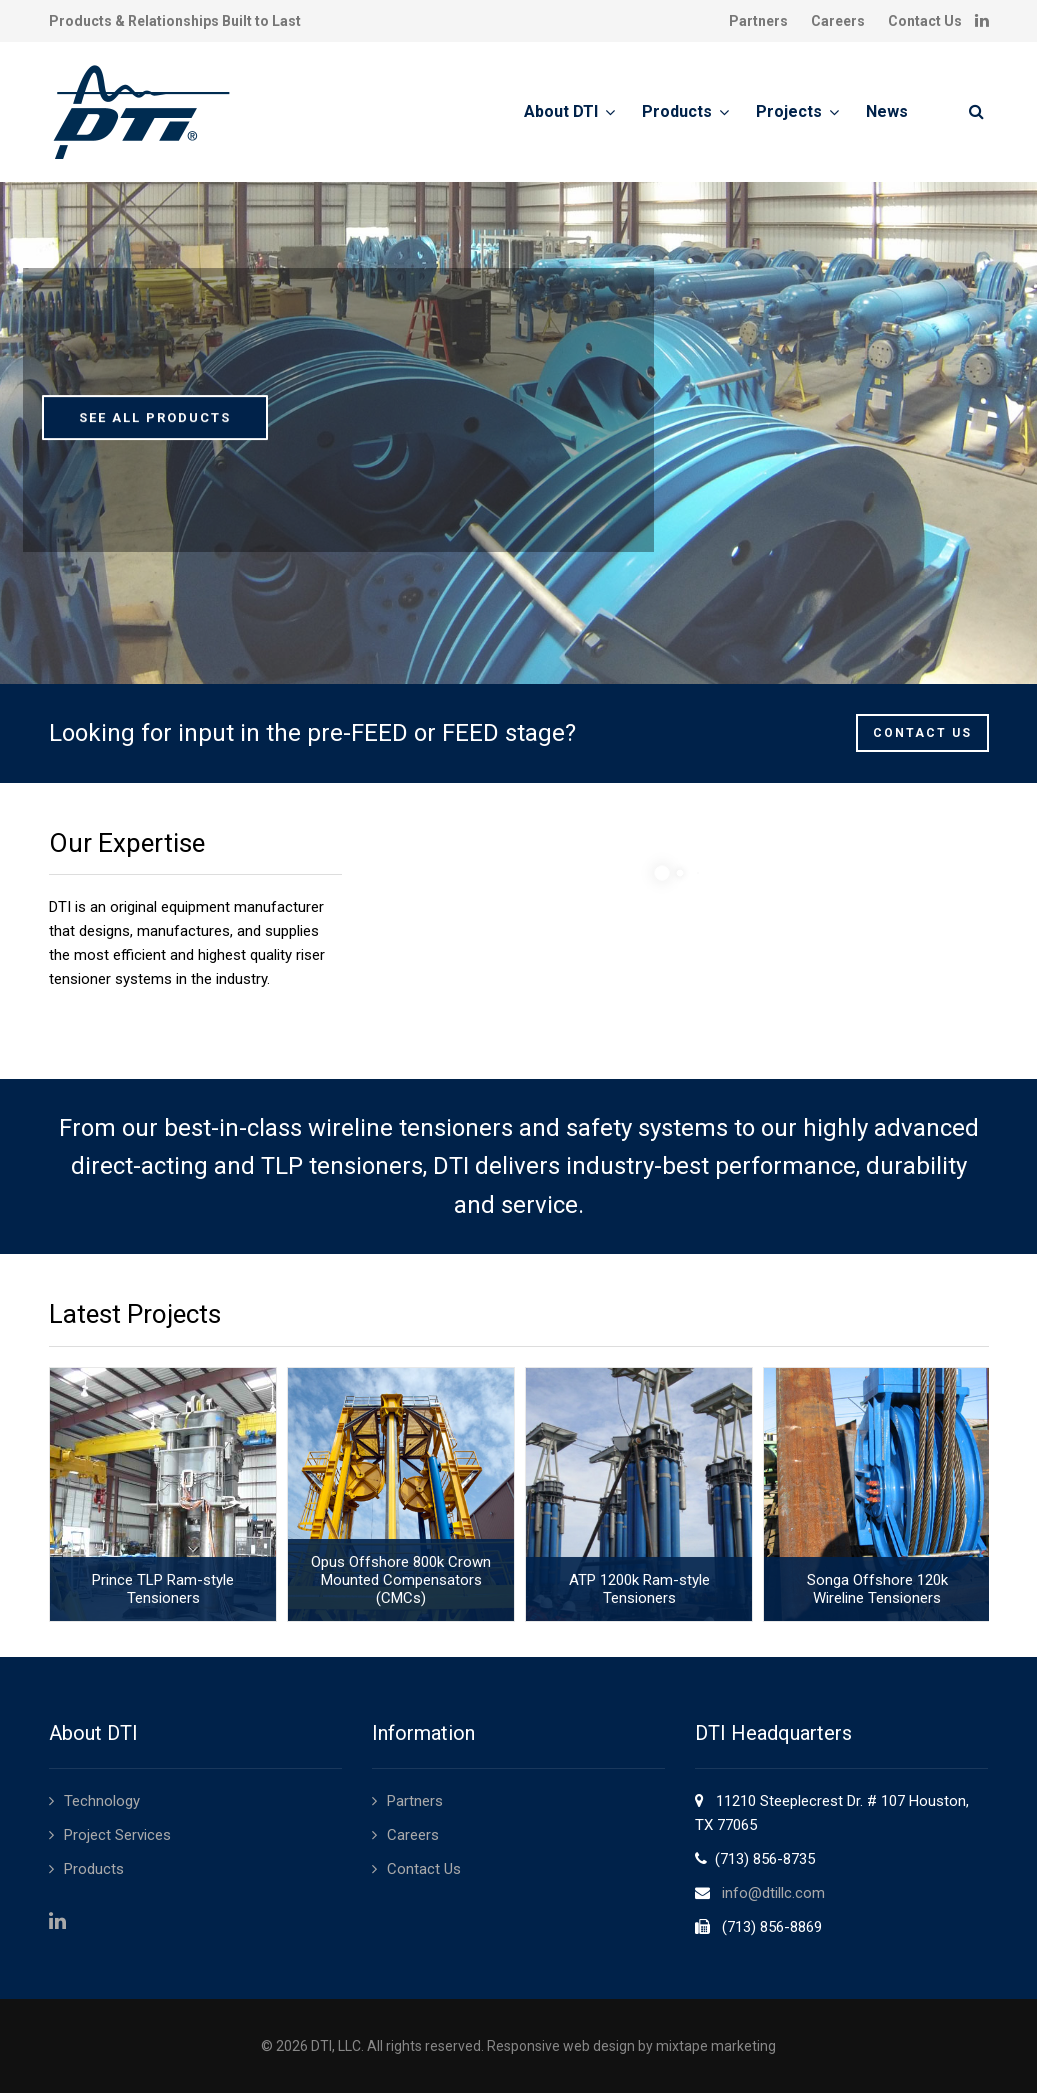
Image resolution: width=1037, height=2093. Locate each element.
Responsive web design (561, 2046)
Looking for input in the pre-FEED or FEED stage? (312, 733)
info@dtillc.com (773, 1893)
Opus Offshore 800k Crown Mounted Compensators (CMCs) (400, 1580)
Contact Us (925, 21)
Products (677, 111)
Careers (838, 21)
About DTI (561, 111)
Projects (789, 111)
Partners (758, 21)
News (887, 111)
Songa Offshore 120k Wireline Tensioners (875, 1589)
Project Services (117, 1835)
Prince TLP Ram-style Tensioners (162, 1589)
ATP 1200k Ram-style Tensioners (638, 1589)
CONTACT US (922, 733)
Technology (102, 1801)
